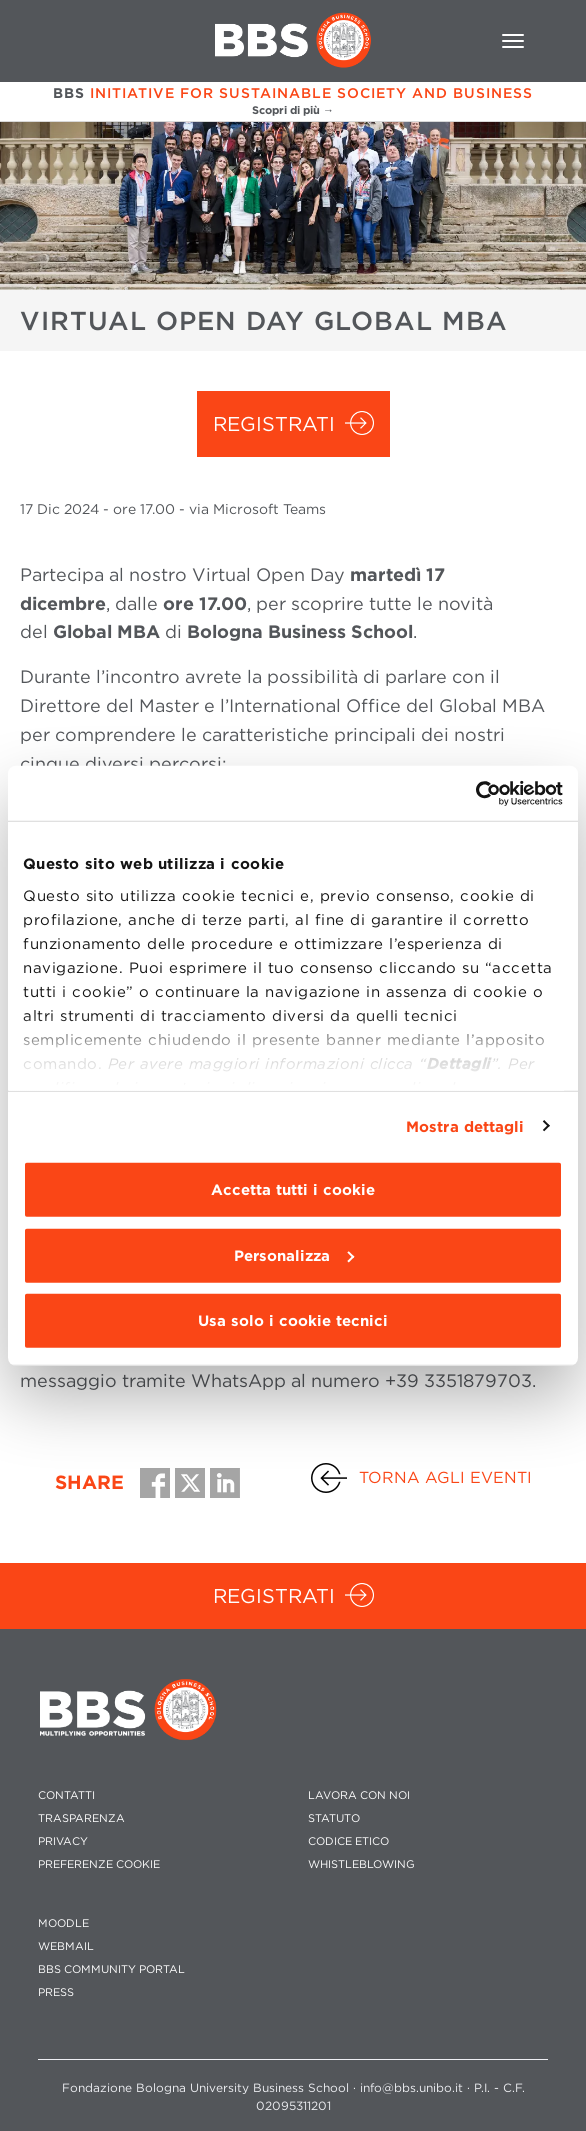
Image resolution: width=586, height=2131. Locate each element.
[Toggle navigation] (513, 41)
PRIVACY (63, 1841)
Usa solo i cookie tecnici (293, 1321)
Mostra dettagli (465, 1126)
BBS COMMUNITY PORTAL (111, 1969)
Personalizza (294, 1255)
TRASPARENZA (81, 1818)
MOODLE (63, 1923)
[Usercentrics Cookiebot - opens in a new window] (475, 793)
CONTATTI (66, 1795)
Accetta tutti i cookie (293, 1190)
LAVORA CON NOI (359, 1795)
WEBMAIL (66, 1946)
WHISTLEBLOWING (361, 1864)
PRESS (56, 1992)
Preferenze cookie (99, 1864)
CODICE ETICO (348, 1841)
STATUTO (334, 1818)
